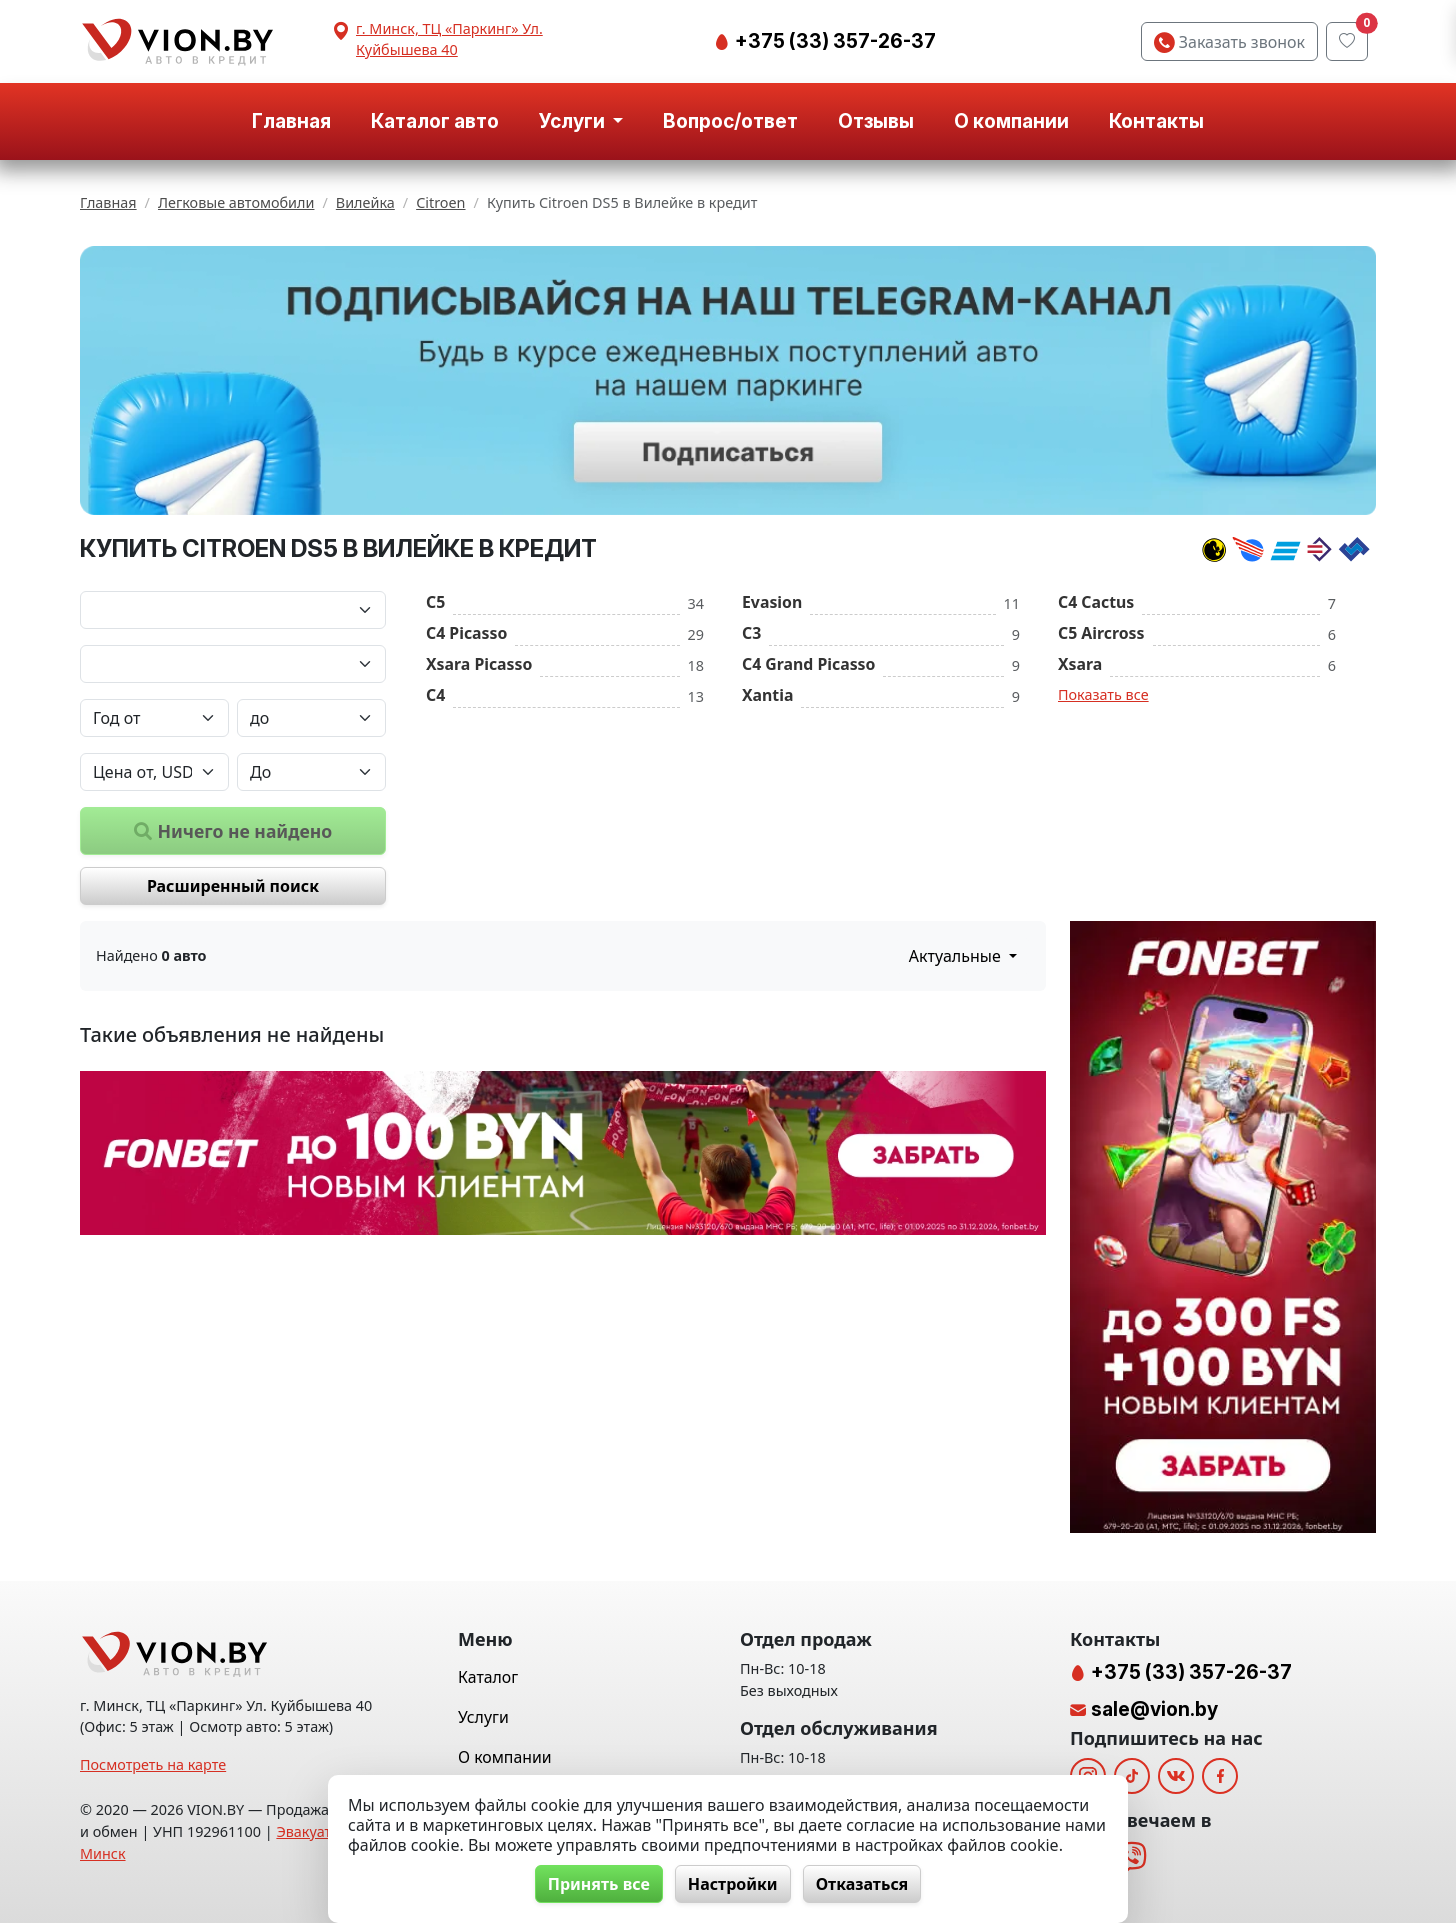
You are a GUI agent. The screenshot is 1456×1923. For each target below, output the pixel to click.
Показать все (1103, 694)
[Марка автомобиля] (233, 610)
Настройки (733, 1884)
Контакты (1156, 121)
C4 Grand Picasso (808, 664)
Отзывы (876, 121)
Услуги (483, 1717)
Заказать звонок (1229, 42)
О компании (1011, 121)
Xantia (767, 695)
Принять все (599, 1884)
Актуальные (957, 956)
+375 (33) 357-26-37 (833, 41)
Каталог (488, 1677)
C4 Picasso (466, 633)
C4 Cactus (1096, 602)
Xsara (1080, 664)
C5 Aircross (1101, 633)
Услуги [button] (574, 121)
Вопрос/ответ (730, 121)
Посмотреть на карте (153, 1764)
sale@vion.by (1154, 1709)
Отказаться (862, 1884)
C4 (435, 695)
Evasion (772, 602)
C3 (751, 633)
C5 (435, 602)
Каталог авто (435, 121)
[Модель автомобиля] (233, 664)
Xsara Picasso (479, 664)
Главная (291, 121)
